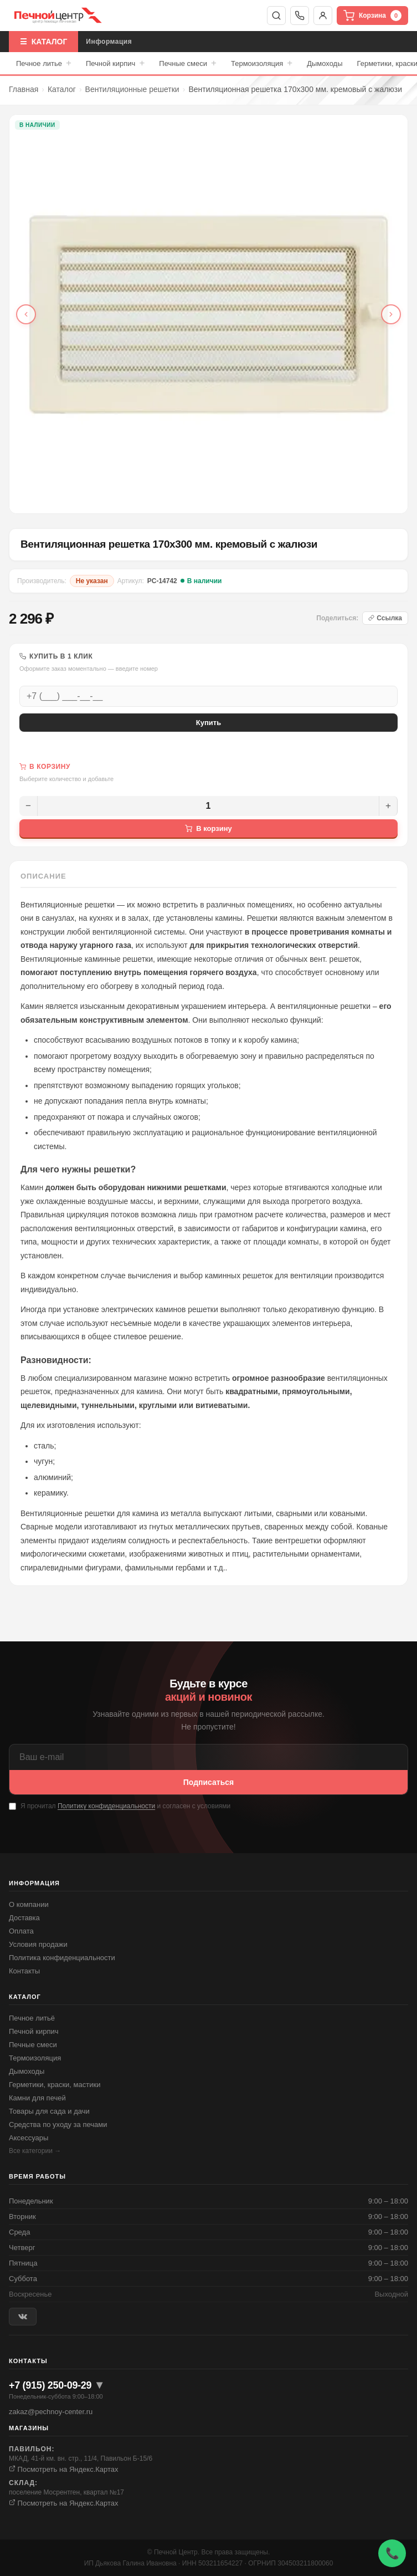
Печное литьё (32, 2018)
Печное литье (43, 63)
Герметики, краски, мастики (54, 2084)
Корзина (372, 15)
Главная (23, 89)
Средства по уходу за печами (58, 2124)
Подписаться (208, 1782)
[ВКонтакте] (23, 2317)
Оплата (21, 1931)
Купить (208, 722)
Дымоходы (324, 63)
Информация (109, 41)
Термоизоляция (261, 63)
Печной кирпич (115, 63)
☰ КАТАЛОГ (43, 41)
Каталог (62, 89)
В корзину (208, 828)
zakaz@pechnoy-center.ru (50, 2411)
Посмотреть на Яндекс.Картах (64, 2469)
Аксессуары (28, 2138)
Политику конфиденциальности (106, 1806)
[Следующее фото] (391, 314)
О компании (29, 1904)
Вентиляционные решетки (132, 89)
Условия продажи (38, 1944)
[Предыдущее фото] (26, 314)
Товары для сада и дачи (49, 2111)
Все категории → (35, 2151)
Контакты (24, 1971)
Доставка (24, 1918)
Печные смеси (188, 63)
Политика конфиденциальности (62, 1957)
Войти (323, 16)
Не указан (92, 581)
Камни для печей (37, 2098)
